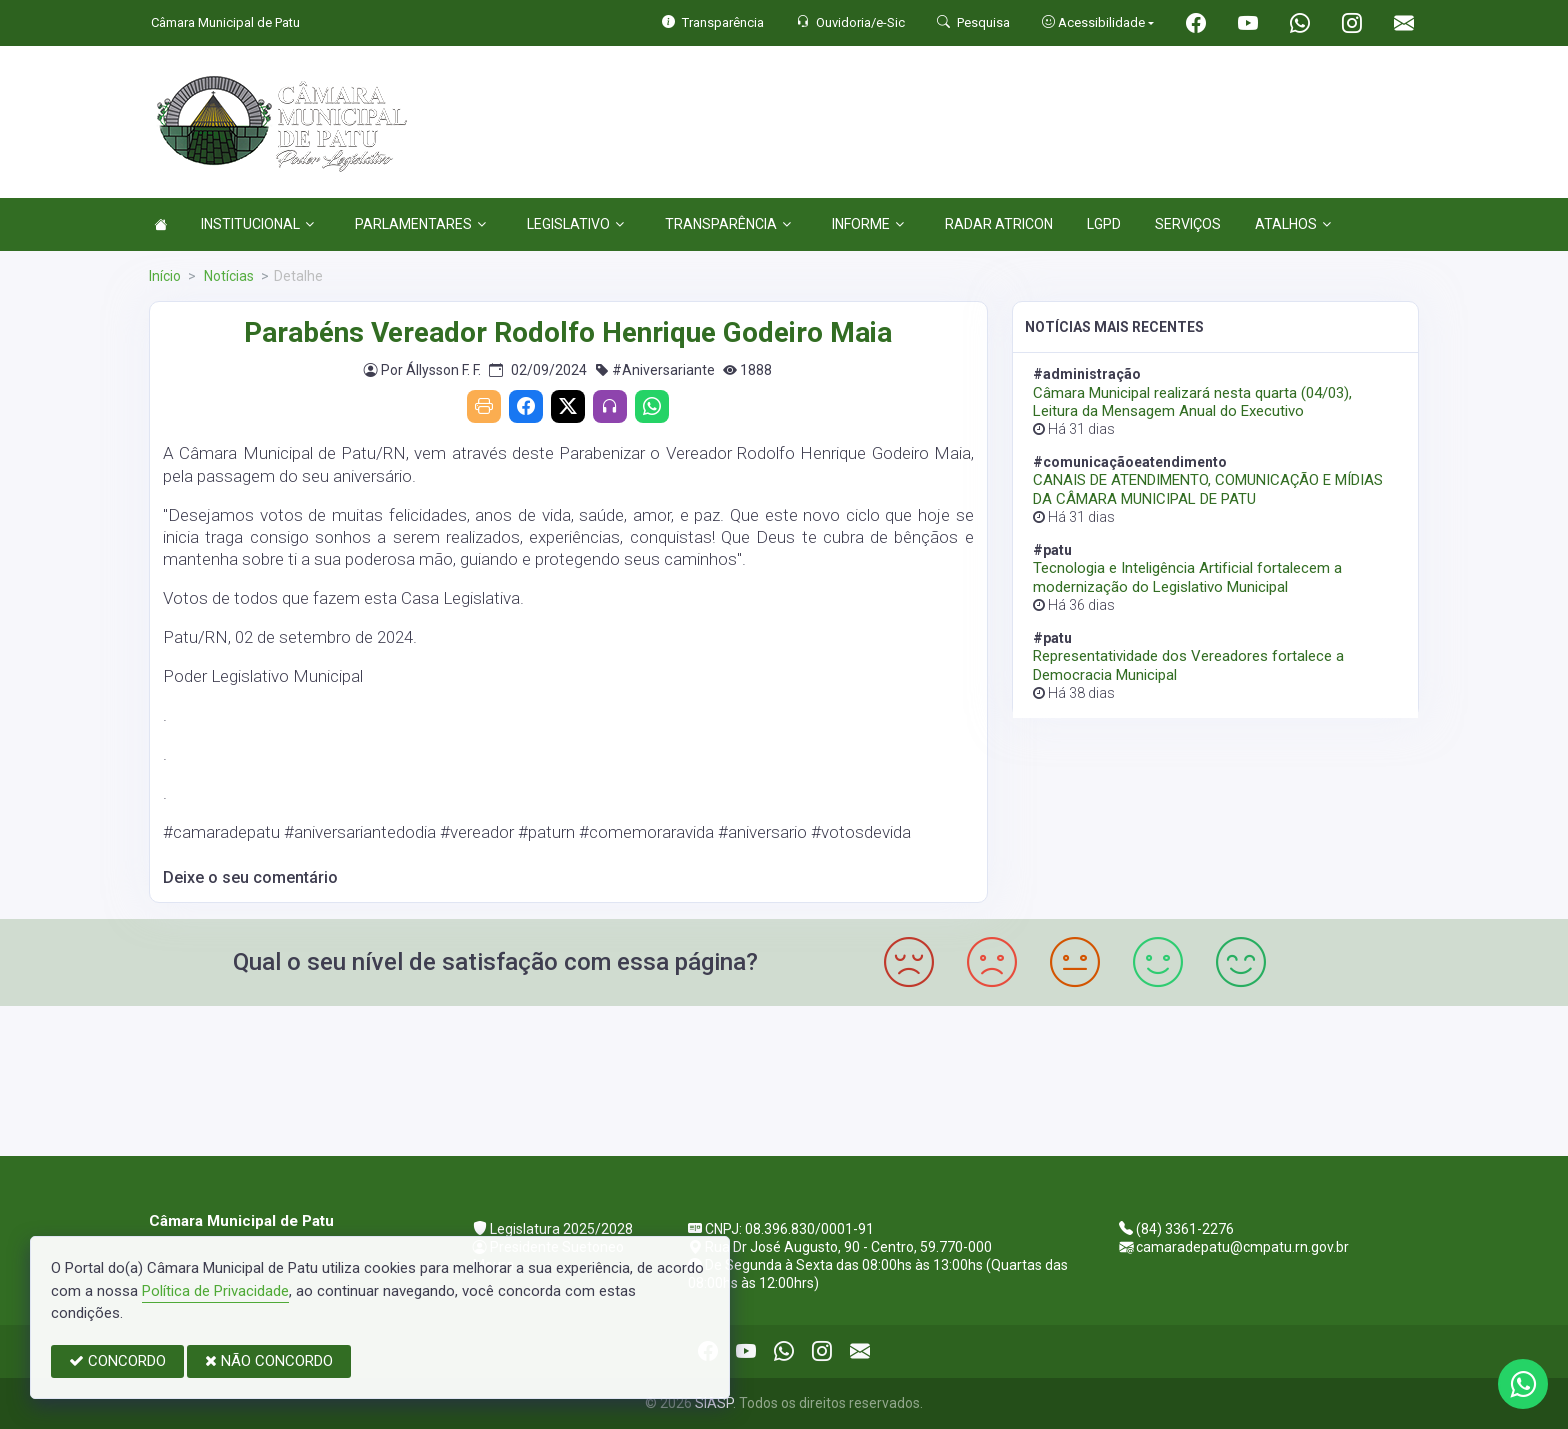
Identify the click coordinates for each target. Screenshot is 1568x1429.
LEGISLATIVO (575, 224)
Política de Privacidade (215, 1291)
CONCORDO (117, 1361)
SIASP (714, 1403)
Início (165, 276)
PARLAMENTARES (420, 224)
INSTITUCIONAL (257, 224)
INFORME (868, 224)
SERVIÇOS (1188, 224)
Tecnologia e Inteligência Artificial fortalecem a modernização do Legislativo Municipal (1187, 577)
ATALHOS (1293, 224)
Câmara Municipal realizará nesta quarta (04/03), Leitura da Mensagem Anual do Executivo (1192, 402)
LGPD (1104, 224)
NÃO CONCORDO (269, 1361)
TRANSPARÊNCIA (728, 224)
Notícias (227, 276)
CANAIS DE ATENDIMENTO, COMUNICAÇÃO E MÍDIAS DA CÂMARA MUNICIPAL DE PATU (1208, 489)
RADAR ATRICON (999, 224)
